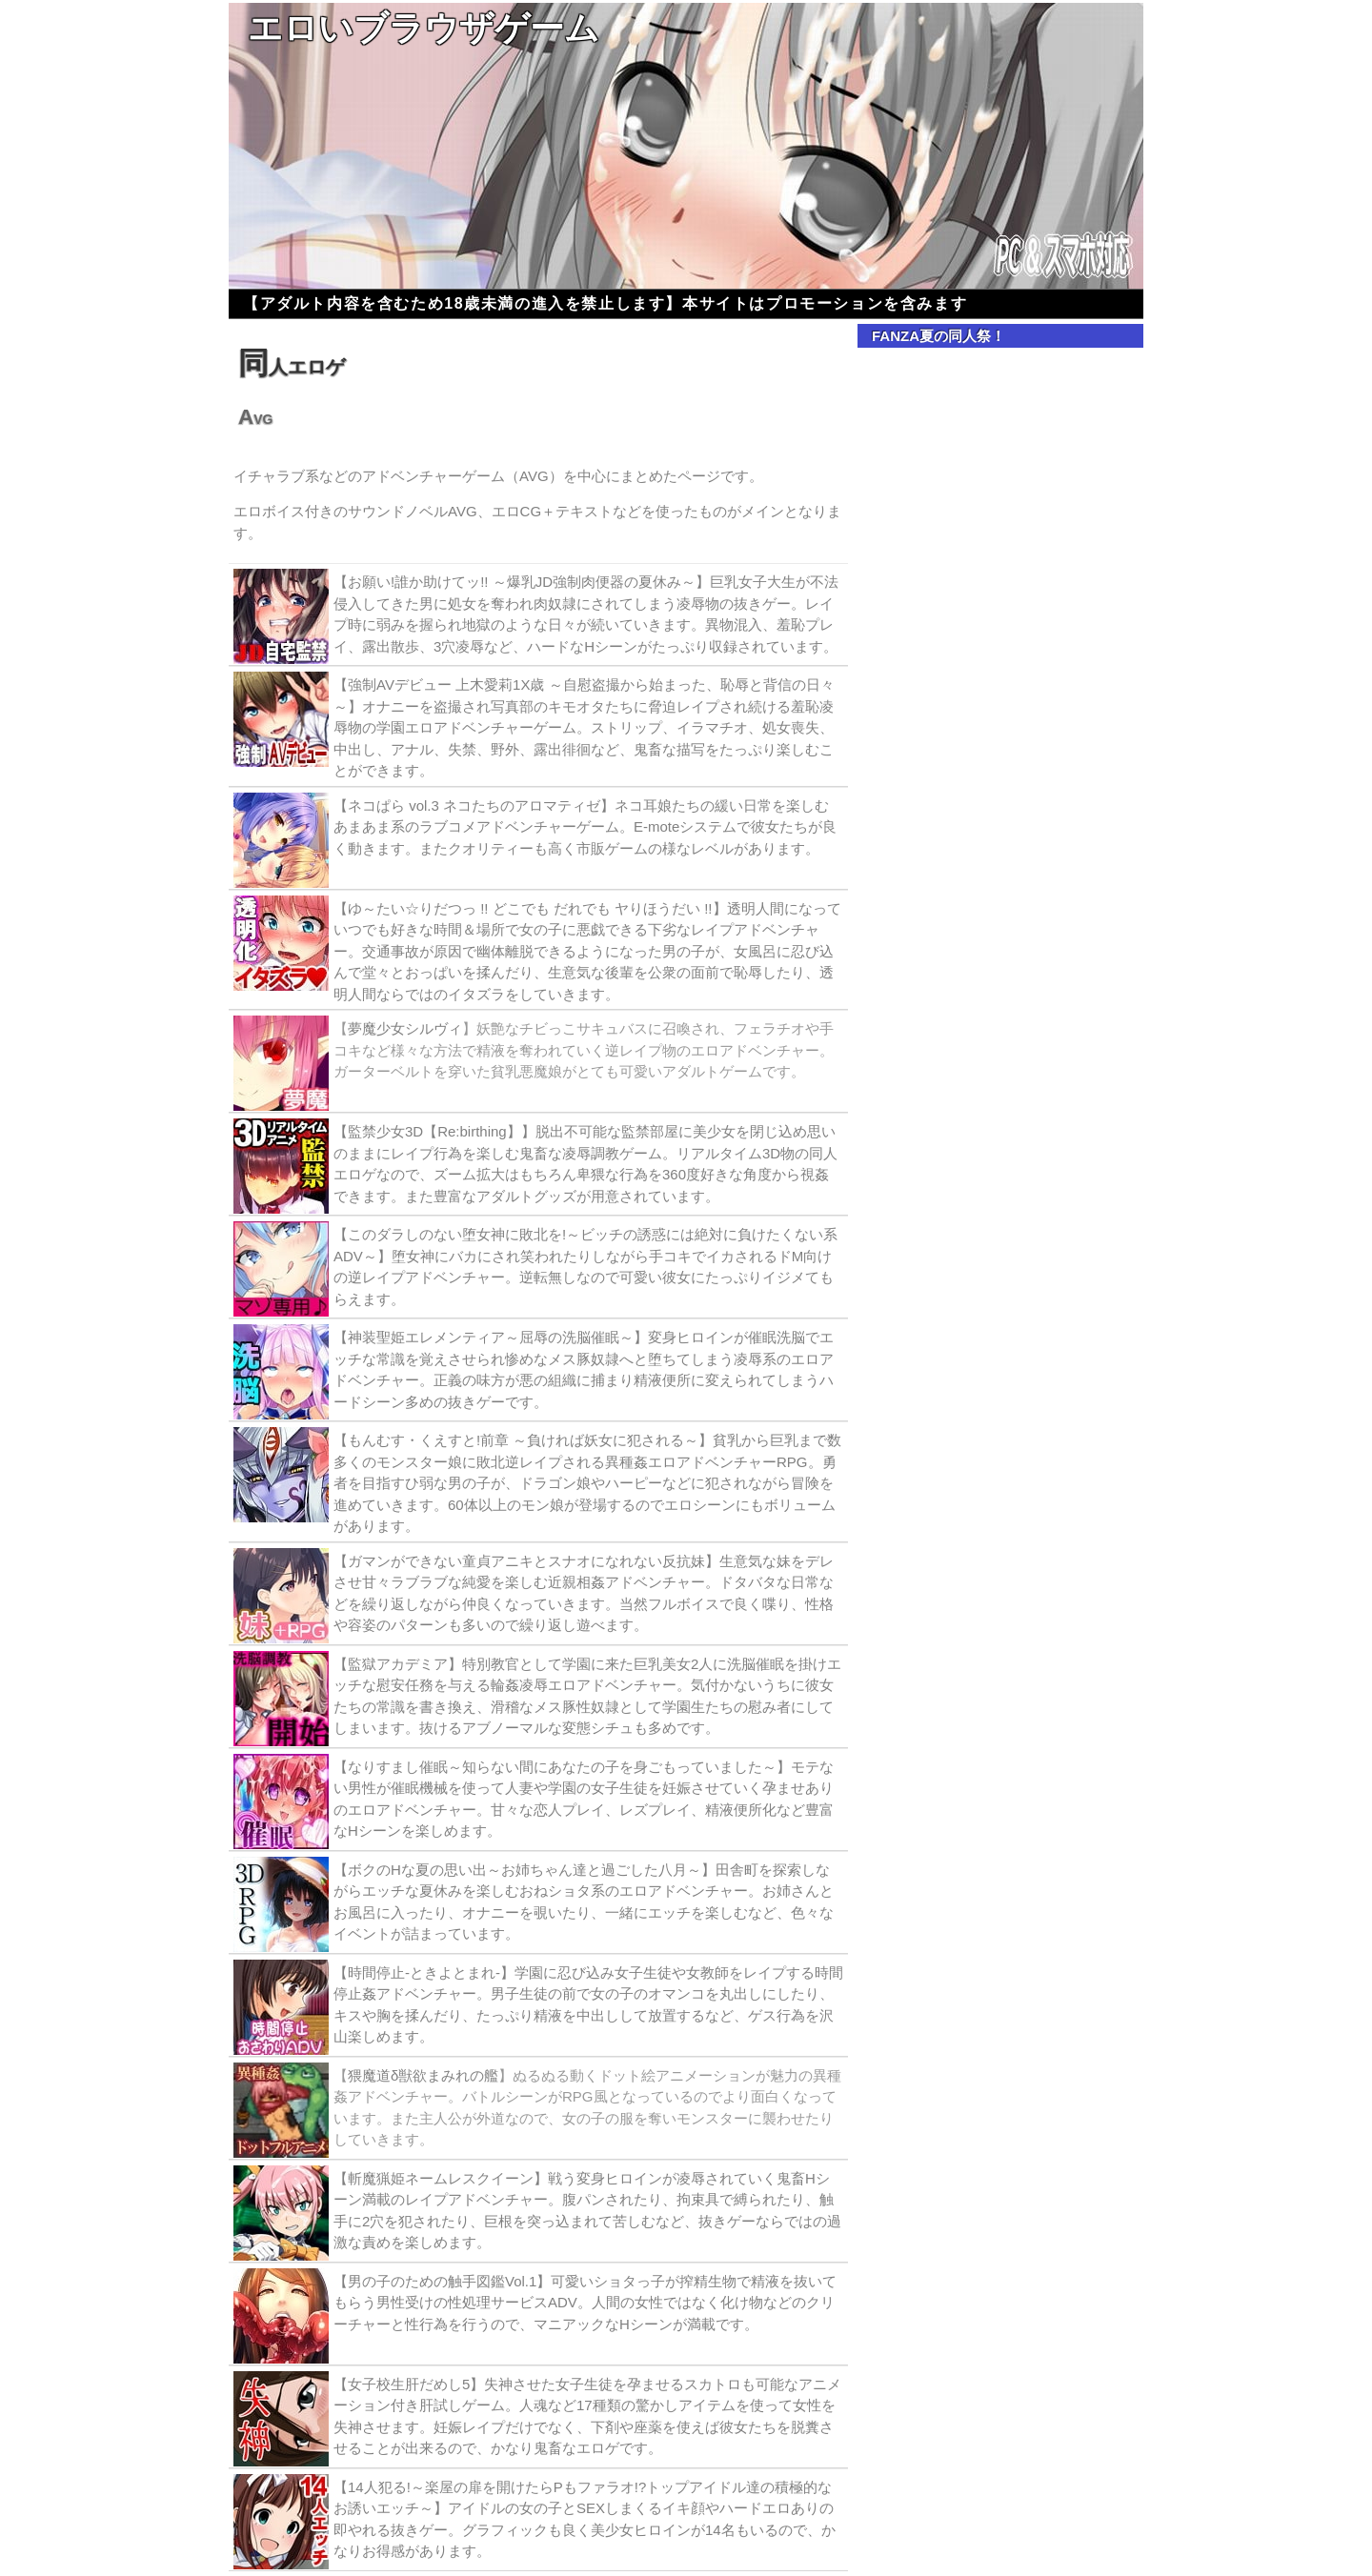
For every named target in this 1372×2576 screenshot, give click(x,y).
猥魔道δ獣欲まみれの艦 (423, 2075)
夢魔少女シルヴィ (405, 1028)
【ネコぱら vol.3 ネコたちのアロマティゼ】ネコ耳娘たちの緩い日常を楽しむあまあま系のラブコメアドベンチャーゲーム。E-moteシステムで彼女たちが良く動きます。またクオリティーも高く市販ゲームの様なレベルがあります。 (585, 826)
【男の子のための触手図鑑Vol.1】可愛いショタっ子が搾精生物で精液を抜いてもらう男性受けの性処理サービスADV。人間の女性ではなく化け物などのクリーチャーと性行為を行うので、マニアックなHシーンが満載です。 (585, 2302)
